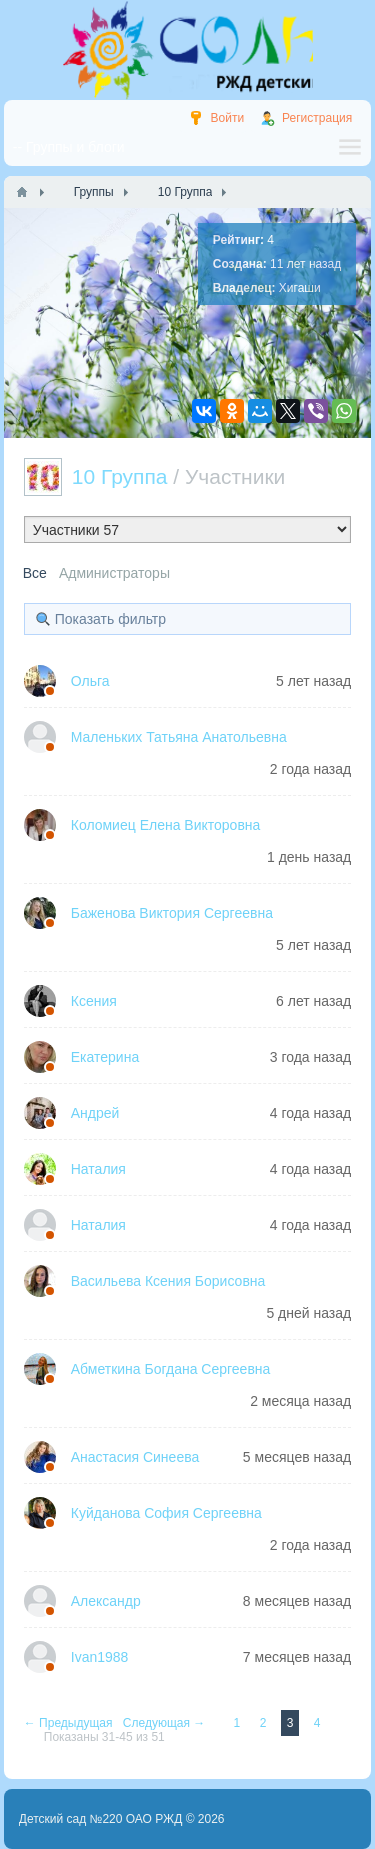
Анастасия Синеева (135, 1457)
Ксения (94, 1001)
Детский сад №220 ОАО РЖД (101, 1819)
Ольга (90, 681)
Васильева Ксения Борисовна (168, 1281)
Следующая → (166, 1723)
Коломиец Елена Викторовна (166, 825)
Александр (106, 1601)
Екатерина (105, 1057)
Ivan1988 (100, 1657)
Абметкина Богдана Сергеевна (171, 1369)
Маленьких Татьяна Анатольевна (179, 737)
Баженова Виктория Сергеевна (172, 913)
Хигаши (300, 288)
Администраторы (114, 573)
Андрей (95, 1113)
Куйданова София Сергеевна (166, 1513)
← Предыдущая (70, 1723)
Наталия (98, 1169)
